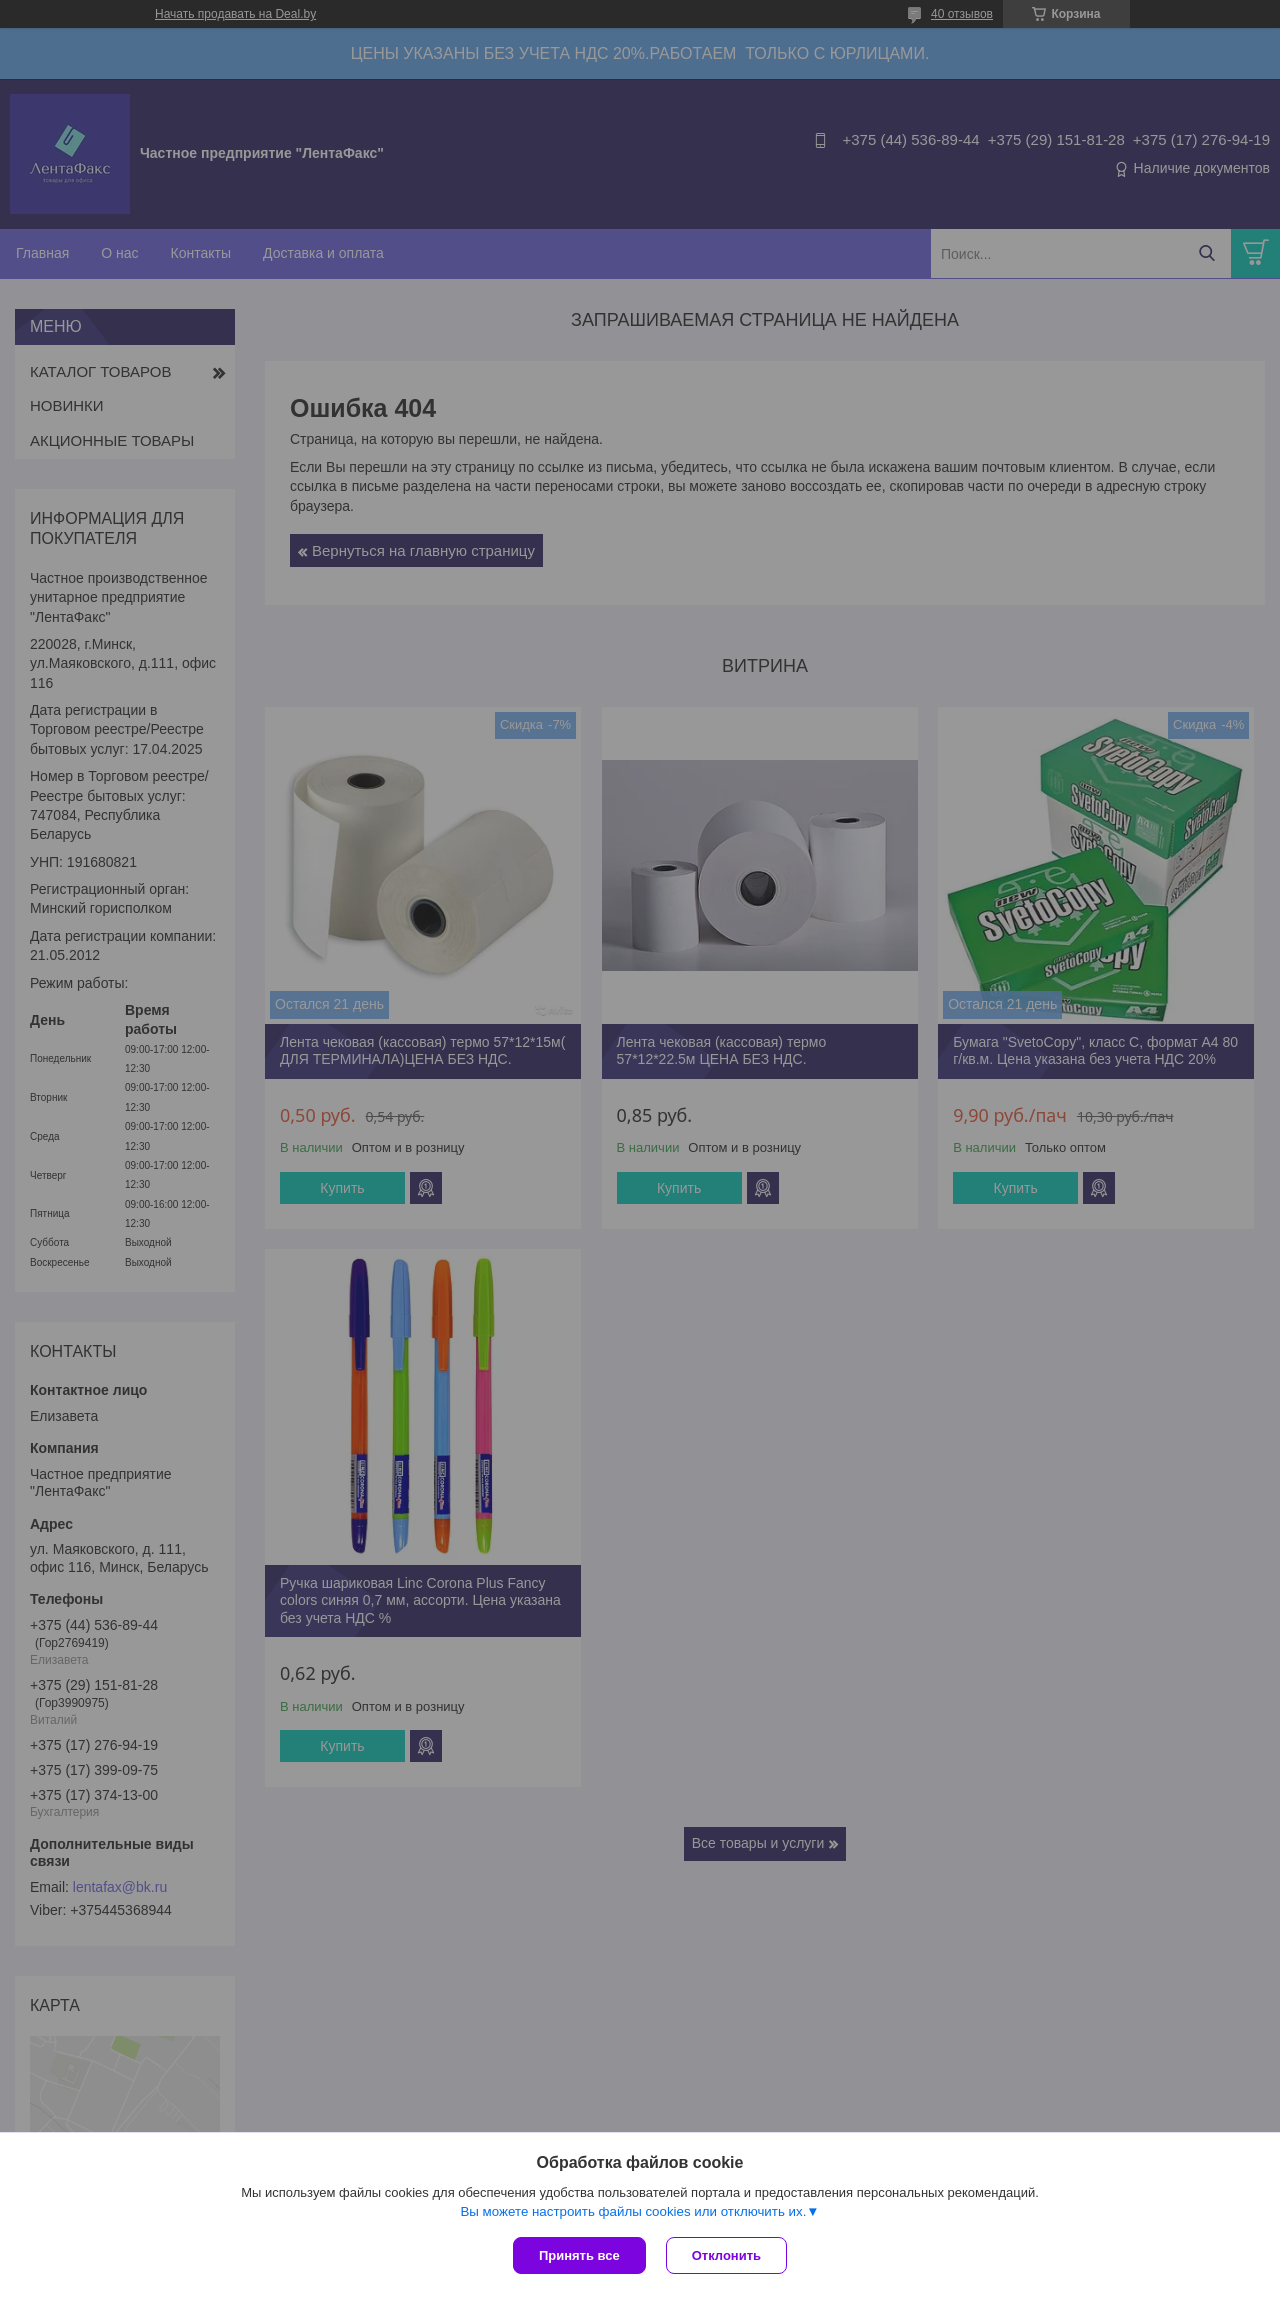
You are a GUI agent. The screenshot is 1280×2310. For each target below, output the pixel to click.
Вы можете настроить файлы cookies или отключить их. (633, 2211)
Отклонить (726, 2255)
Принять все (579, 2255)
